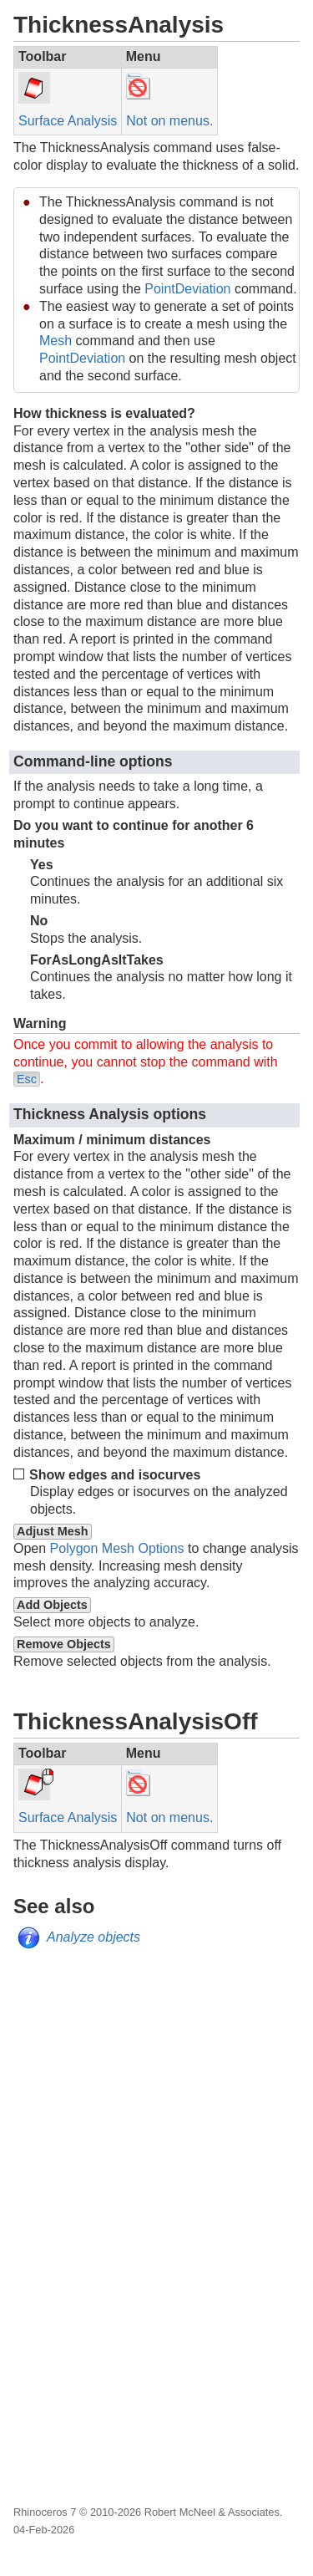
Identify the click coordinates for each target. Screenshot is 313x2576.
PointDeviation (187, 289)
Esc (27, 1079)
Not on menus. (169, 121)
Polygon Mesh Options (117, 1548)
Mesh (55, 340)
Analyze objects (93, 1937)
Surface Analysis (67, 121)
